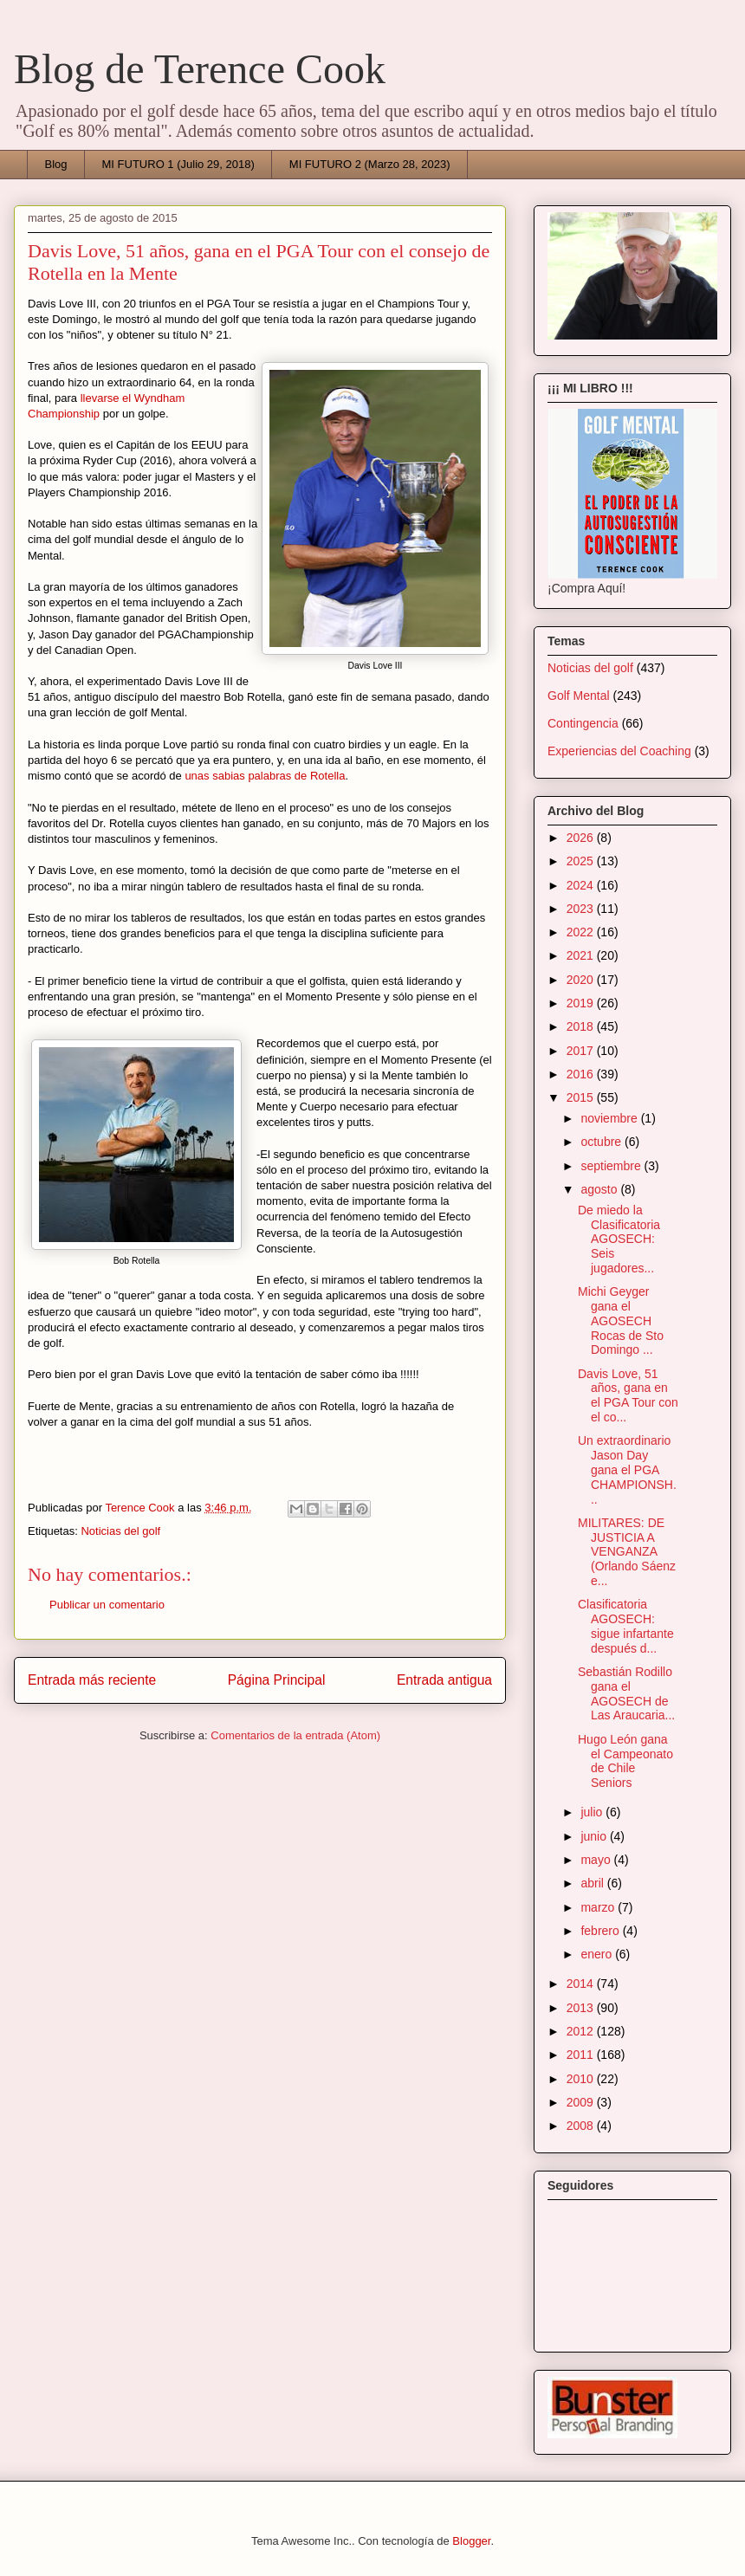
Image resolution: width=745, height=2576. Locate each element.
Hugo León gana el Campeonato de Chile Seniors (625, 1761)
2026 (582, 838)
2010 (582, 2079)
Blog (56, 164)
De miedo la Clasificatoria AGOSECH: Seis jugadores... (619, 1239)
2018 (582, 1026)
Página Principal (277, 1680)
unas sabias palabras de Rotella (265, 775)
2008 (582, 2126)
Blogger (471, 2540)
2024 (582, 885)
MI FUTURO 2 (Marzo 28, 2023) (369, 164)
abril (593, 1883)
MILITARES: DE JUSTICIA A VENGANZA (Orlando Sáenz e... (627, 1552)
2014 (582, 1983)
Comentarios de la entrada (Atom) (295, 1735)
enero (597, 1954)
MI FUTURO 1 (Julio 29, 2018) (178, 164)
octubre (602, 1142)
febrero (601, 1931)
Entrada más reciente (92, 1680)
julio (593, 1812)
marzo (599, 1907)
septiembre (612, 1166)
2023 (582, 909)
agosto (600, 1189)
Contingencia (583, 723)
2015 (582, 1097)
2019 (582, 1003)
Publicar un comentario (107, 1604)
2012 (582, 2031)
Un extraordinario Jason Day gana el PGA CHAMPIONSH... (627, 1469)
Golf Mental (578, 695)
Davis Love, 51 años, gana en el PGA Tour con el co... (628, 1395)
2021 (582, 955)
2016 (582, 1074)
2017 (582, 1051)
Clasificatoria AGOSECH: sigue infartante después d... (626, 1625)
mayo (596, 1860)
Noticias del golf (120, 1530)
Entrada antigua (444, 1680)
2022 (582, 932)
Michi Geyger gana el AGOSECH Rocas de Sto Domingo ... (621, 1320)
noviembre (610, 1118)
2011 (582, 2054)
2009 (582, 2102)
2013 (582, 2008)
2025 (582, 861)
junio (594, 1836)
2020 (582, 980)
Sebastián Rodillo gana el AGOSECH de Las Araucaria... (626, 1693)
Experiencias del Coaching (619, 751)
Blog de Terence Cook (199, 69)
